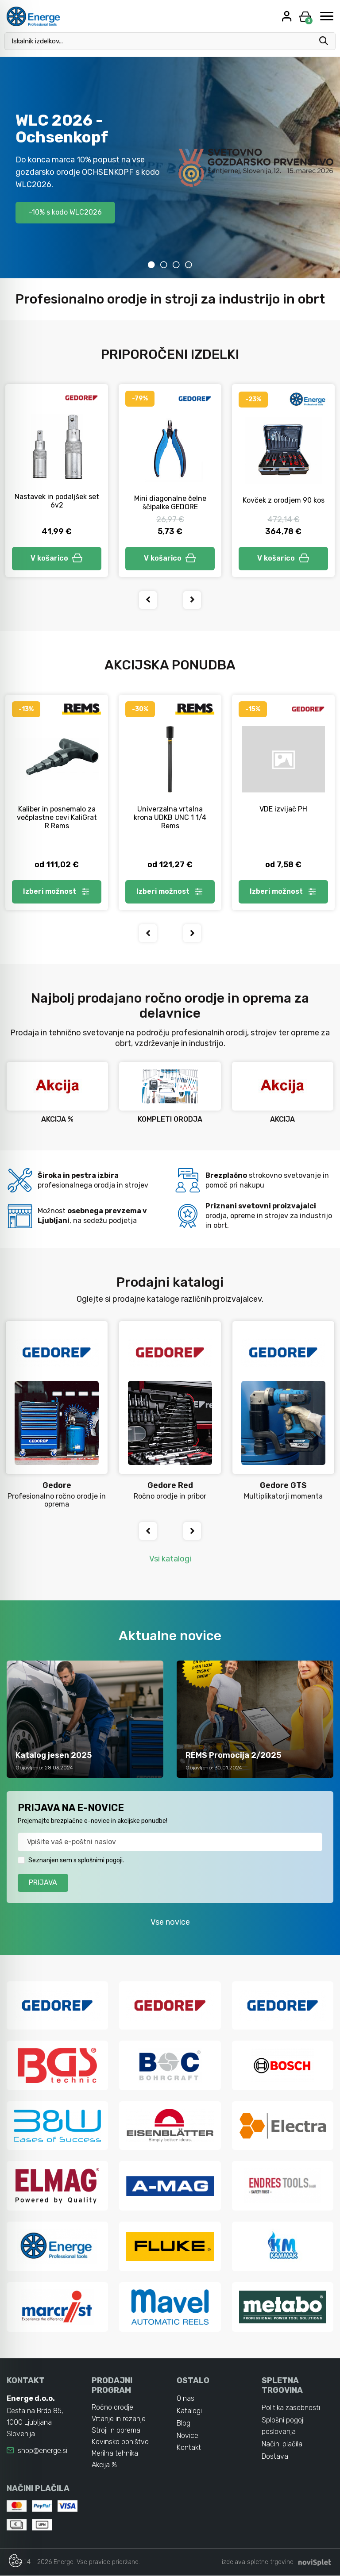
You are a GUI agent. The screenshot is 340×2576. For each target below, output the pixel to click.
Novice (187, 2436)
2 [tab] (164, 264)
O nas (185, 2399)
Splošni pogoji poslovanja (283, 2426)
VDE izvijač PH (283, 809)
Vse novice (170, 1922)
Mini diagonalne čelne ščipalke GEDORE (170, 502)
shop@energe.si (42, 2451)
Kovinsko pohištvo (120, 2442)
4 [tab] (188, 264)
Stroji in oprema (116, 2430)
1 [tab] (151, 264)
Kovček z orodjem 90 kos (284, 500)
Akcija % (104, 2465)
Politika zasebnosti (291, 2408)
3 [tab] (176, 264)
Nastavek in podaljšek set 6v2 (57, 500)
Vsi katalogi (170, 1559)
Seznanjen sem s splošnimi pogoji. (76, 1860)
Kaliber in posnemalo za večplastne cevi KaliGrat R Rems (57, 817)
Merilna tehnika (115, 2453)
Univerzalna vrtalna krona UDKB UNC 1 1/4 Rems (170, 817)
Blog (183, 2423)
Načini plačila (282, 2444)
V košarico (57, 558)
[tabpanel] (170, 167)
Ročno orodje (112, 2407)
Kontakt (189, 2448)
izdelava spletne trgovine (258, 2562)
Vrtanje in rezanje (119, 2419)
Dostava (275, 2457)
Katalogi (189, 2411)
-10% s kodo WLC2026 (65, 212)
